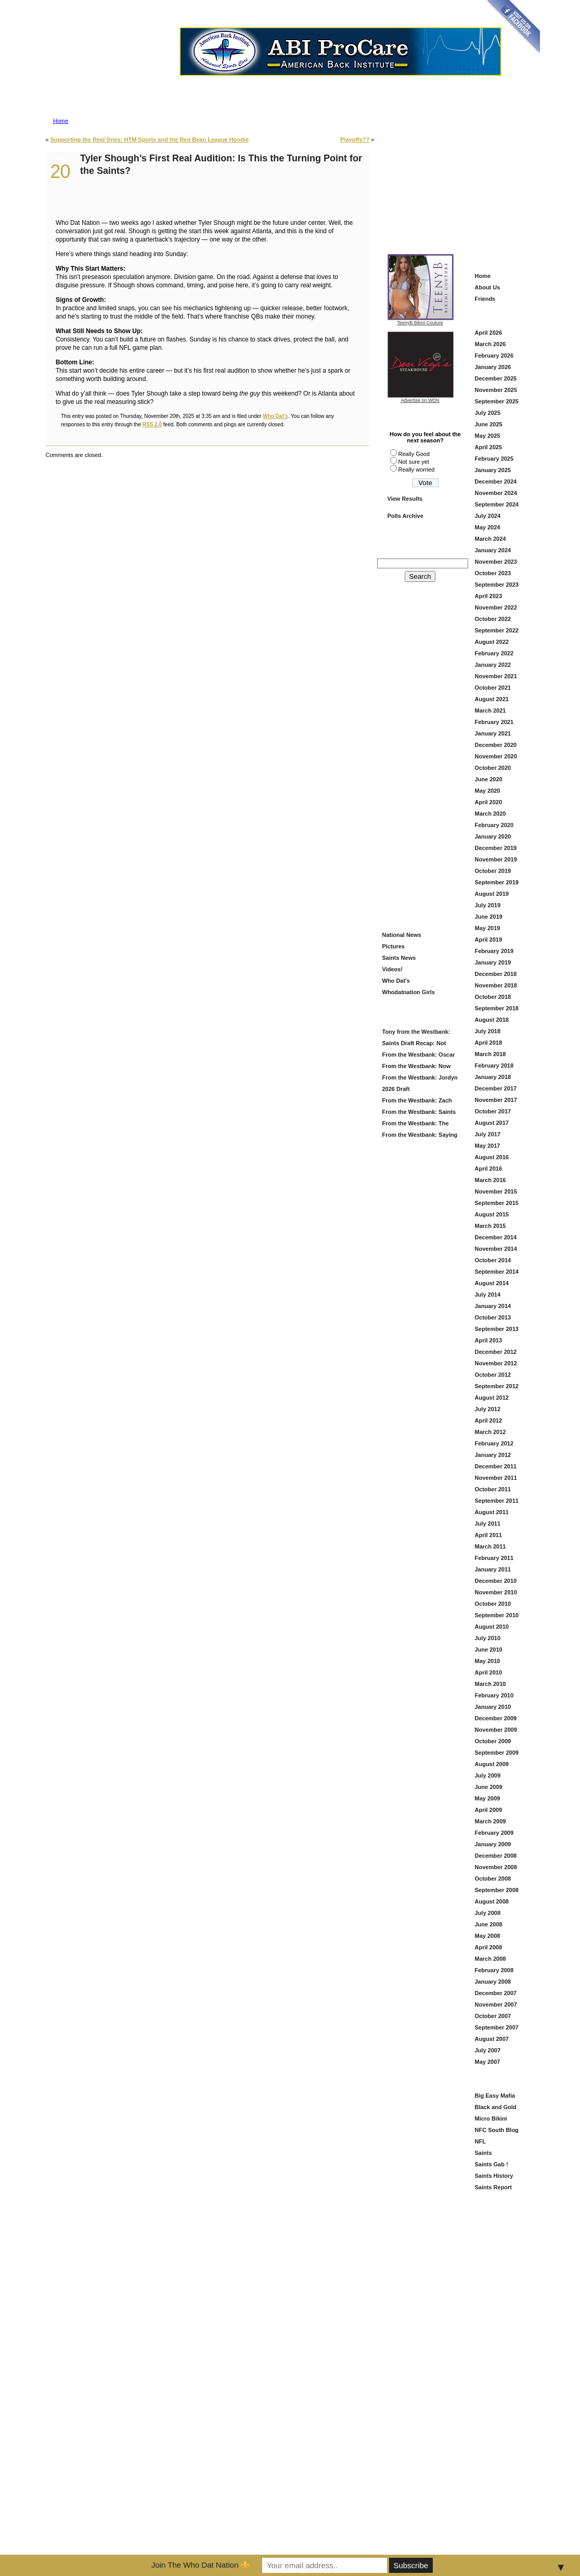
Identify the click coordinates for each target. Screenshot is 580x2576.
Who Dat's (275, 416)
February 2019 (494, 951)
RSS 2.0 (152, 424)
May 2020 (487, 791)
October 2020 (493, 768)
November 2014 (496, 1249)
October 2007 (493, 2016)
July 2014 (488, 1294)
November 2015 (496, 1191)
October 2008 (493, 1878)
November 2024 (496, 493)
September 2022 (497, 630)
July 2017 (488, 1134)
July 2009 (488, 1775)
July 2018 (488, 1031)
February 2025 (494, 458)
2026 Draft (396, 1089)
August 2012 (492, 1397)
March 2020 (490, 813)
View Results (405, 499)
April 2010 (488, 1672)
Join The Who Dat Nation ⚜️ (200, 2564)
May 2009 (487, 1798)
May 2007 (487, 2062)
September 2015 (497, 1203)
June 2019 (488, 916)
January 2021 (493, 733)
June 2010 (488, 1649)
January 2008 (493, 1981)
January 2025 (493, 470)
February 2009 (494, 1833)
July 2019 (488, 905)
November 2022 (496, 607)
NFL (480, 2141)
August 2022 (492, 642)
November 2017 (496, 1100)
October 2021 (493, 687)
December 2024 (496, 481)
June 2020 (488, 779)
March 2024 (490, 539)
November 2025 (496, 390)
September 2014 (497, 1271)
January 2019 (493, 962)
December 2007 (496, 1993)
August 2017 (492, 1123)
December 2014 (496, 1237)
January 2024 (493, 550)
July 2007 (488, 2050)
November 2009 (496, 1730)
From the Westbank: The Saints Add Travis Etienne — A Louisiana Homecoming (418, 1124)
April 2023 (488, 596)
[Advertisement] (457, 183)
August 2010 (492, 1626)
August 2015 (492, 1214)
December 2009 (496, 1718)
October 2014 (493, 1260)
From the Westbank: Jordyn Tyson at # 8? (419, 1078)
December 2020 (496, 745)
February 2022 (494, 653)
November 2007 (496, 2004)
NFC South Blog (497, 2130)
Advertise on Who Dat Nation (340, 79)
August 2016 (492, 1157)
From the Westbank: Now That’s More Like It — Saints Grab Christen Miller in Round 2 (418, 1067)
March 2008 (490, 1959)
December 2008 (496, 1855)
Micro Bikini (491, 2118)
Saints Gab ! (491, 2164)
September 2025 (497, 401)
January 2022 (493, 665)
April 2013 (488, 1340)
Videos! (392, 969)
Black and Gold (496, 2107)
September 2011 (497, 1501)
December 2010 (496, 1581)
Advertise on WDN (420, 400)
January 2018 (493, 1077)
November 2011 (496, 1478)
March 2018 (490, 1054)
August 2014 (492, 1283)
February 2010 (494, 1695)
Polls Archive (405, 516)
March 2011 (490, 1546)
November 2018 (496, 985)
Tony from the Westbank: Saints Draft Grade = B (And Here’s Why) (417, 1033)
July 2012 (488, 1409)
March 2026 (490, 344)
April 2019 (488, 939)
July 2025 (488, 413)
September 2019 (497, 882)
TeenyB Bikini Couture (421, 320)
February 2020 (494, 825)
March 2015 (490, 1226)
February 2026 (494, 355)
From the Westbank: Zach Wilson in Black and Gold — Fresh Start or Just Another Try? (418, 1101)
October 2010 (493, 1604)
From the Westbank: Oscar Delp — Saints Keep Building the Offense (419, 1055)
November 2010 (496, 1592)
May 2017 (487, 1146)
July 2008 (488, 1913)
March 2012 (490, 1432)
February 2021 (494, 722)
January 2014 (493, 1306)
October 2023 (493, 573)
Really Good (414, 454)
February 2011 (494, 1558)
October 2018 (493, 997)
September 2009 (497, 1752)
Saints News (399, 958)
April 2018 (488, 1042)
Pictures (393, 946)
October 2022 (493, 619)
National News (401, 935)
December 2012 (496, 1352)
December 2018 (496, 974)
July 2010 (488, 1638)
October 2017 (493, 1111)
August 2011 (492, 1512)
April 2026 (488, 332)
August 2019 (492, 894)
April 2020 (488, 802)
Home (60, 121)
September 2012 (497, 1386)
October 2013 (493, 1317)
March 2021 (490, 710)
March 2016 (490, 1180)
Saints (483, 2153)
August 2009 (492, 1764)
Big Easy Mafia (495, 2095)
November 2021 (496, 676)
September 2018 (497, 1008)
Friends (485, 299)
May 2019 (487, 928)
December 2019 (496, 848)
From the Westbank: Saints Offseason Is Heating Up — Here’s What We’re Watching (418, 1113)
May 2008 (487, 1936)
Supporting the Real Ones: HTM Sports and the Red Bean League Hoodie (149, 139)
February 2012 (494, 1443)
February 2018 (494, 1065)
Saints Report (493, 2187)
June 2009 (488, 1787)
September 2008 (497, 1890)
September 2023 (497, 584)
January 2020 (493, 836)
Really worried (416, 469)
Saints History (494, 2176)
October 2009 (493, 1741)
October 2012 (493, 1375)
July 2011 (488, 1523)
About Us (487, 287)
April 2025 (488, 447)
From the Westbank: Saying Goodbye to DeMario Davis (419, 1136)
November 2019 (496, 859)
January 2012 (493, 1455)
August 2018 (492, 1020)
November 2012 (496, 1363)
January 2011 (493, 1569)
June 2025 (488, 424)
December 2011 (496, 1466)
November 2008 (496, 1867)
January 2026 (493, 367)
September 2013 (497, 1329)
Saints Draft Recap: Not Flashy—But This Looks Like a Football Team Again (419, 1044)
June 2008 (488, 1924)
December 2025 (496, 378)
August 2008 (492, 1901)
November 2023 (496, 562)
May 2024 (487, 527)
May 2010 (487, 1661)
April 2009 (488, 1810)
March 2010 (490, 1684)
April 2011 (488, 1535)
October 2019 (493, 871)
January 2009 (493, 1844)
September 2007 (497, 2027)
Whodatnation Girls (408, 992)
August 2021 (492, 699)
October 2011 (493, 1489)
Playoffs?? (354, 139)
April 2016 (488, 1168)
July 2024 (488, 516)
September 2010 (497, 1615)
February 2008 (494, 1970)
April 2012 (488, 1420)
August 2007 (492, 2039)
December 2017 (496, 1088)
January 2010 (493, 1707)
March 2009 (490, 1821)
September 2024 (497, 504)
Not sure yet (413, 462)
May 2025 (487, 436)
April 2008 (488, 1947)
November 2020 (496, 756)
